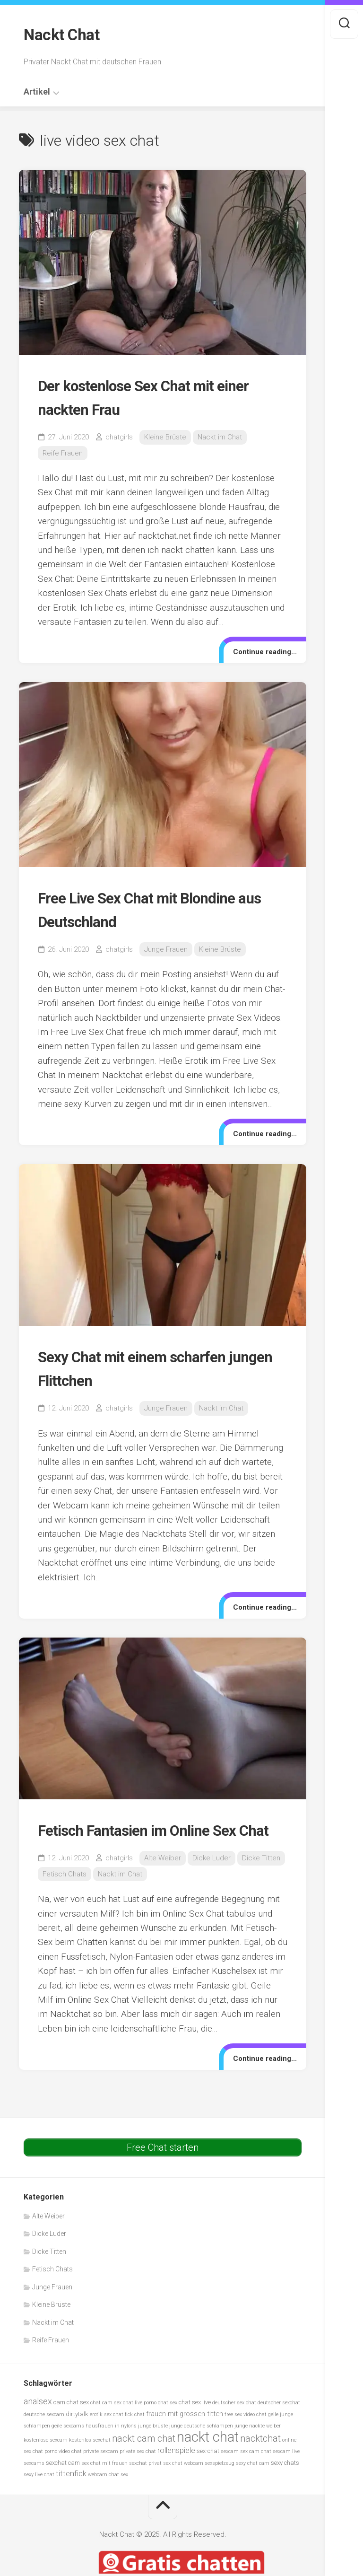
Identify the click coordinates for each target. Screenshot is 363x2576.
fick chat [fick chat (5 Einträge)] (135, 2435)
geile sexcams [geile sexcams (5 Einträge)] (68, 2447)
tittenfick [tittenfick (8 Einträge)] (71, 2494)
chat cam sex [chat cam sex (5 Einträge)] (105, 2424)
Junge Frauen (166, 947)
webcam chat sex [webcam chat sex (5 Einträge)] (108, 2496)
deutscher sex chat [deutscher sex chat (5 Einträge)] (234, 2424)
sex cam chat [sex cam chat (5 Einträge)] (255, 2473)
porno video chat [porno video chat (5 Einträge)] (63, 2473)
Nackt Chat (64, 34)
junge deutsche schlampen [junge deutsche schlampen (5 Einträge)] (201, 2447)
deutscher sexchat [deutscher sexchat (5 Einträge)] (279, 2424)
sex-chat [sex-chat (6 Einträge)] (208, 2472)
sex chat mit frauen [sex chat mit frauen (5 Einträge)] (104, 2484)
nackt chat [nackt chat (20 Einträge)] (208, 2458)
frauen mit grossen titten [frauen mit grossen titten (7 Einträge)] (184, 2434)
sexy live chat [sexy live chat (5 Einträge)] (39, 2496)
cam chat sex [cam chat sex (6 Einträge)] (71, 2423)
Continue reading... (261, 649)
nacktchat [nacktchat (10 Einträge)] (260, 2459)
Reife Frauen (63, 451)
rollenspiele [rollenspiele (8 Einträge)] (176, 2471)
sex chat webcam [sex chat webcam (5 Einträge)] (183, 2484)
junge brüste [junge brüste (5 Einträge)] (153, 2447)
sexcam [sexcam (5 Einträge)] (230, 2473)
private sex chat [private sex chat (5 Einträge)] (138, 2473)
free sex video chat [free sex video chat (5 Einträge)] (246, 2435)
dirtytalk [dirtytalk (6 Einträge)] (77, 2434)
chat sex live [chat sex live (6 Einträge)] (195, 2423)
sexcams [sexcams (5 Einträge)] (34, 2484)
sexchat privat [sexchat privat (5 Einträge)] (145, 2484)
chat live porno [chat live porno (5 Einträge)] (139, 2424)
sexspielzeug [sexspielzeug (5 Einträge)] (219, 2484)
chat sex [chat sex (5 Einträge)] (167, 2424)
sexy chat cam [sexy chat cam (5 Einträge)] (252, 2484)
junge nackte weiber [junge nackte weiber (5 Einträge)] (257, 2447)
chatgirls (119, 434)
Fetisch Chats (64, 1895)
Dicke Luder (211, 1879)
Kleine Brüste (165, 434)
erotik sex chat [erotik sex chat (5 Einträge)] (106, 2435)
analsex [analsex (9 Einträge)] (38, 2422)
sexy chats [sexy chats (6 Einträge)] (285, 2483)
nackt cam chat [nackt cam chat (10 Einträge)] (143, 2459)
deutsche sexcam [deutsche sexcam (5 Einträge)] (44, 2435)
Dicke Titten (261, 1879)
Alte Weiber (162, 1879)
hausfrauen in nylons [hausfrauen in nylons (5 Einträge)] (111, 2447)
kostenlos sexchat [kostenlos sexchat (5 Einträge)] (90, 2461)
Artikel (37, 89)
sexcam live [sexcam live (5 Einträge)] (286, 2473)
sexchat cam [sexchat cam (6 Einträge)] (63, 2483)
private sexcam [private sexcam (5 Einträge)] (100, 2473)
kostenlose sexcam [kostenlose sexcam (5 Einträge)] (46, 2461)
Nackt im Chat (220, 434)
